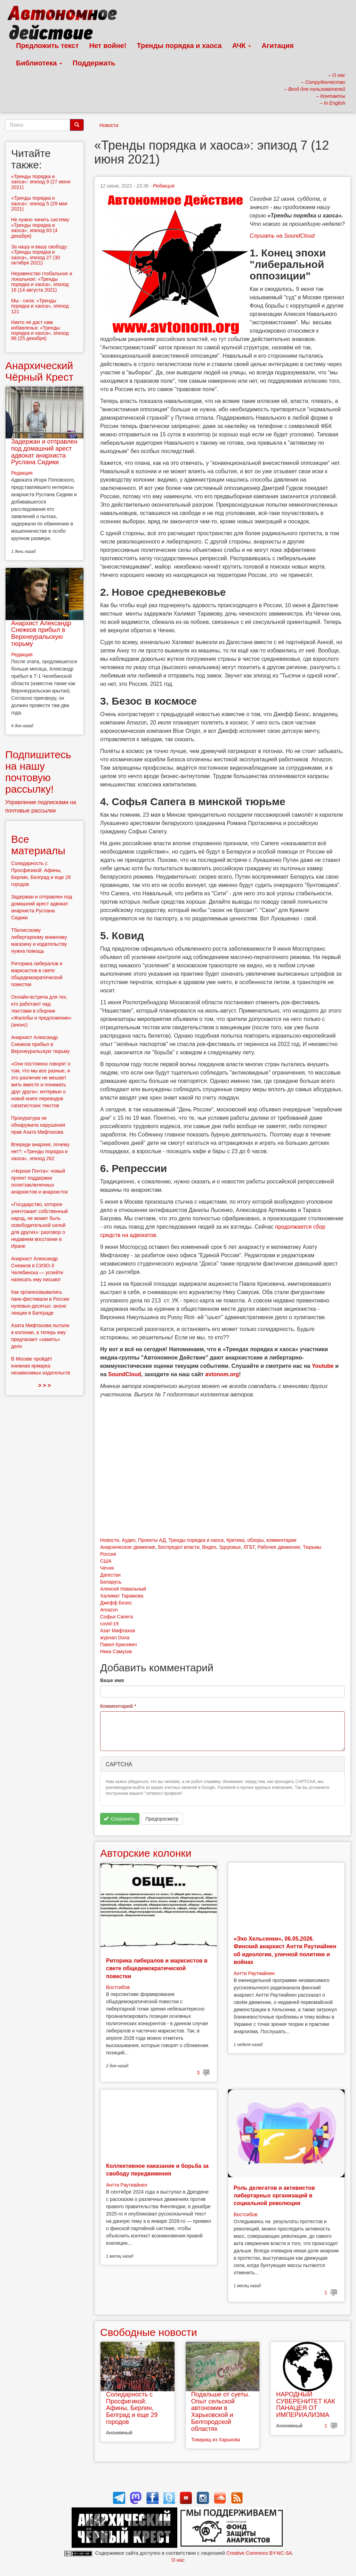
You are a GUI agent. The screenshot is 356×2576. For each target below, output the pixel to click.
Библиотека (39, 63)
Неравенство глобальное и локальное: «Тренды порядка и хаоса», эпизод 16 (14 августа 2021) (41, 281)
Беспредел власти (179, 1547)
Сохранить (119, 1819)
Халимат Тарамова (121, 1596)
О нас (177, 2560)
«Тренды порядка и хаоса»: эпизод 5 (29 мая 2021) (39, 203)
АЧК (241, 45)
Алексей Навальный (123, 1589)
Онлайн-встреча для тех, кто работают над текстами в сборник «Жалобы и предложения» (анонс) (41, 1011)
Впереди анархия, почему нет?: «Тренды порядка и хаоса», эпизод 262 (40, 1151)
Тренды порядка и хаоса (179, 45)
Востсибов (118, 1987)
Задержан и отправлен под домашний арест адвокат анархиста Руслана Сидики (44, 452)
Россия (108, 1554)
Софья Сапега (116, 1616)
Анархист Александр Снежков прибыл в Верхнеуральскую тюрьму (41, 633)
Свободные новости (148, 2332)
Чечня (107, 1568)
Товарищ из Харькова (215, 2439)
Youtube (323, 1366)
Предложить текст (47, 45)
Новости (108, 125)
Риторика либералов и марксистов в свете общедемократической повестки (157, 1968)
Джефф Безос (116, 1603)
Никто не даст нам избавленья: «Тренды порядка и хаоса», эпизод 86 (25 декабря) (40, 330)
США (105, 1561)
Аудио (129, 1540)
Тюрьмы (312, 1547)
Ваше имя (112, 1680)
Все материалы (38, 844)
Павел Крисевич (118, 1644)
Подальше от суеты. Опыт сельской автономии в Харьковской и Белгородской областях (220, 2411)
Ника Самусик (116, 1651)
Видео (209, 1547)
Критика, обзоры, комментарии (261, 1540)
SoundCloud (124, 1374)
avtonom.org (222, 1374)
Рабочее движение (278, 1547)
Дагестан (110, 1575)
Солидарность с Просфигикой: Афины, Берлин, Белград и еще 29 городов (132, 2408)
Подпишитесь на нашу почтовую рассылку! (38, 772)
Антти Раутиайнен (254, 1973)
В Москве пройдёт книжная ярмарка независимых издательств (40, 1366)
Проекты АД (151, 1540)
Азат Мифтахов (117, 1630)
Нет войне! (108, 45)
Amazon (109, 1609)
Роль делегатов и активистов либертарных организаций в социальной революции (274, 2195)
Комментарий (118, 1706)
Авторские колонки (145, 1853)
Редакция (164, 186)
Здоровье (230, 1547)
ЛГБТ (248, 1547)
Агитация (277, 45)
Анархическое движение (127, 1547)
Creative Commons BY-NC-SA (259, 2553)
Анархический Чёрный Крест (39, 371)
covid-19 (109, 1623)
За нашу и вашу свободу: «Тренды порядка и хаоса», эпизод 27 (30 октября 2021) (39, 254)
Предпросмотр (161, 1819)
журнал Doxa (114, 1637)
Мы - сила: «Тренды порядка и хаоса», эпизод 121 (40, 306)
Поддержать (94, 63)
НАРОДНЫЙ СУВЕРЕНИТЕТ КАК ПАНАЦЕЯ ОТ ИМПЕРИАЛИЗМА (305, 2404)
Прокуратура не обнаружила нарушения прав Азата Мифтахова (38, 1125)
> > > (44, 1385)
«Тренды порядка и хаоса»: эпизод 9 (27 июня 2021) (41, 182)
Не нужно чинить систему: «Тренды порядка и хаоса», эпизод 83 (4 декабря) (40, 227)
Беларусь (110, 1582)
